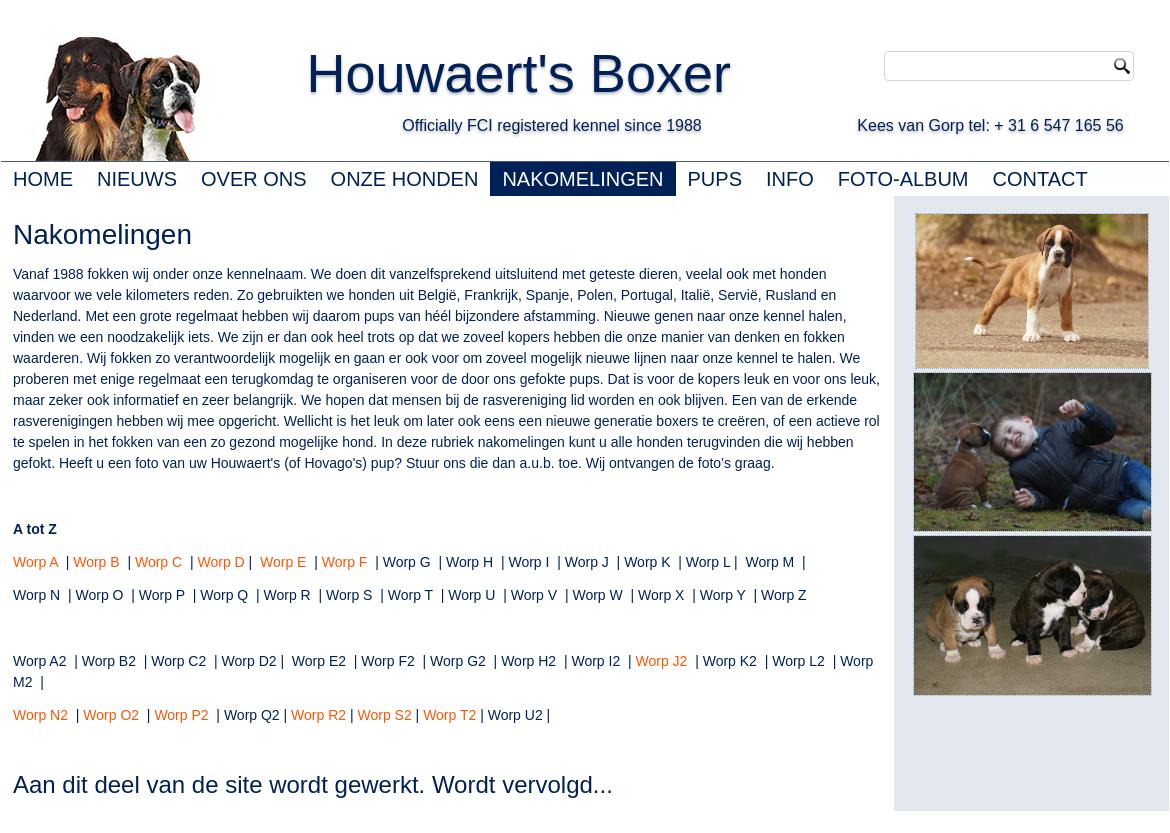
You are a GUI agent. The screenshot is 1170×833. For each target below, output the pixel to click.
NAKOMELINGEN (582, 179)
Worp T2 (449, 715)
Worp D (220, 562)
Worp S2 (384, 715)
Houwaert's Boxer (518, 73)
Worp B (96, 562)
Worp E (283, 562)
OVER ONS (254, 179)
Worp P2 (181, 715)
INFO (790, 179)
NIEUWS (137, 179)
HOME (43, 179)
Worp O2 (111, 715)
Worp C (158, 562)
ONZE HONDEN (405, 179)
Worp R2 (318, 715)
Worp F (345, 562)
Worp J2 (662, 661)
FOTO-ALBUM (903, 179)
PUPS (715, 179)
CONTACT (1040, 179)
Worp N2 (40, 715)
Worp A (35, 562)
